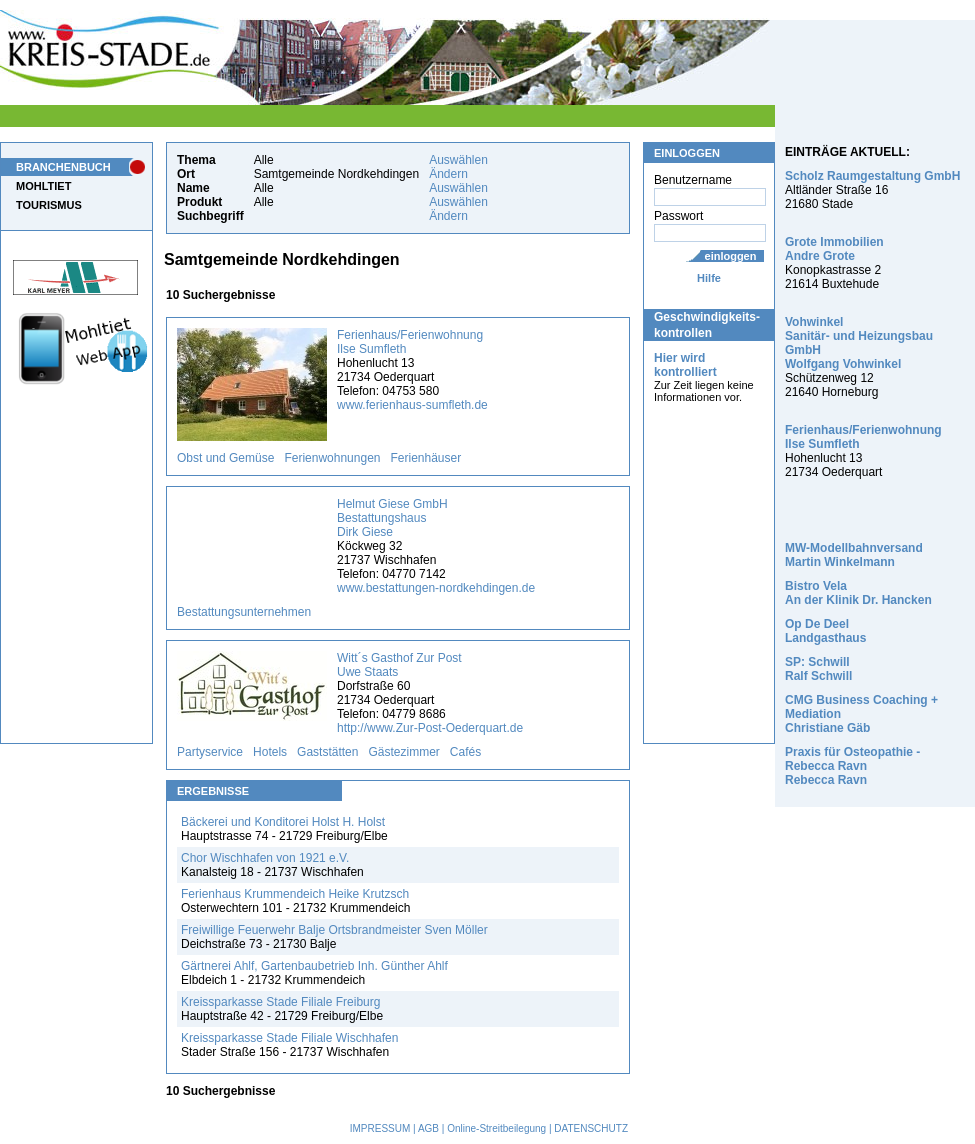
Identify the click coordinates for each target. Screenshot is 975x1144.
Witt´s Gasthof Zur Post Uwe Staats (399, 665)
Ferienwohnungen (332, 458)
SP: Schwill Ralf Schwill (818, 669)
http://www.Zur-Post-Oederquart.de (430, 728)
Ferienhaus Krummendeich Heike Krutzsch (295, 894)
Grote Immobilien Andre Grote (834, 249)
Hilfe (709, 278)
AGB (428, 1128)
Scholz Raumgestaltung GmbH (872, 176)
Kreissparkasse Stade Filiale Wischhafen (289, 1038)
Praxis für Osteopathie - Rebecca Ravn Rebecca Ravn (852, 766)
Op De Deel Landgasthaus (825, 631)
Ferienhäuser (426, 458)
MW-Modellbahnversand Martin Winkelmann (854, 555)
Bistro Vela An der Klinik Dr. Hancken (858, 593)
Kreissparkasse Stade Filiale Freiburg (280, 1002)
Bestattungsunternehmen (244, 612)
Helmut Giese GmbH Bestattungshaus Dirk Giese (392, 518)
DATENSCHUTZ (591, 1128)
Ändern (448, 174)
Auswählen (458, 160)
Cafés (465, 752)
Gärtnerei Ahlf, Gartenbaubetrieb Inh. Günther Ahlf (314, 966)
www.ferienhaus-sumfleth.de (412, 405)
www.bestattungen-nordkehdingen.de (436, 588)
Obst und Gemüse (225, 458)
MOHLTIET (43, 186)
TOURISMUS (49, 205)
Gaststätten (327, 752)
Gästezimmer (403, 752)
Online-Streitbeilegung (496, 1128)
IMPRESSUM (380, 1128)
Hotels (270, 752)
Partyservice (210, 752)
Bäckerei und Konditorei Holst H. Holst (283, 822)
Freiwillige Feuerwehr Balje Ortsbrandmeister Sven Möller (334, 930)
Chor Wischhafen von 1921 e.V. (265, 858)
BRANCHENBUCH (63, 167)
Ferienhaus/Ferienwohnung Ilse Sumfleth (410, 342)
